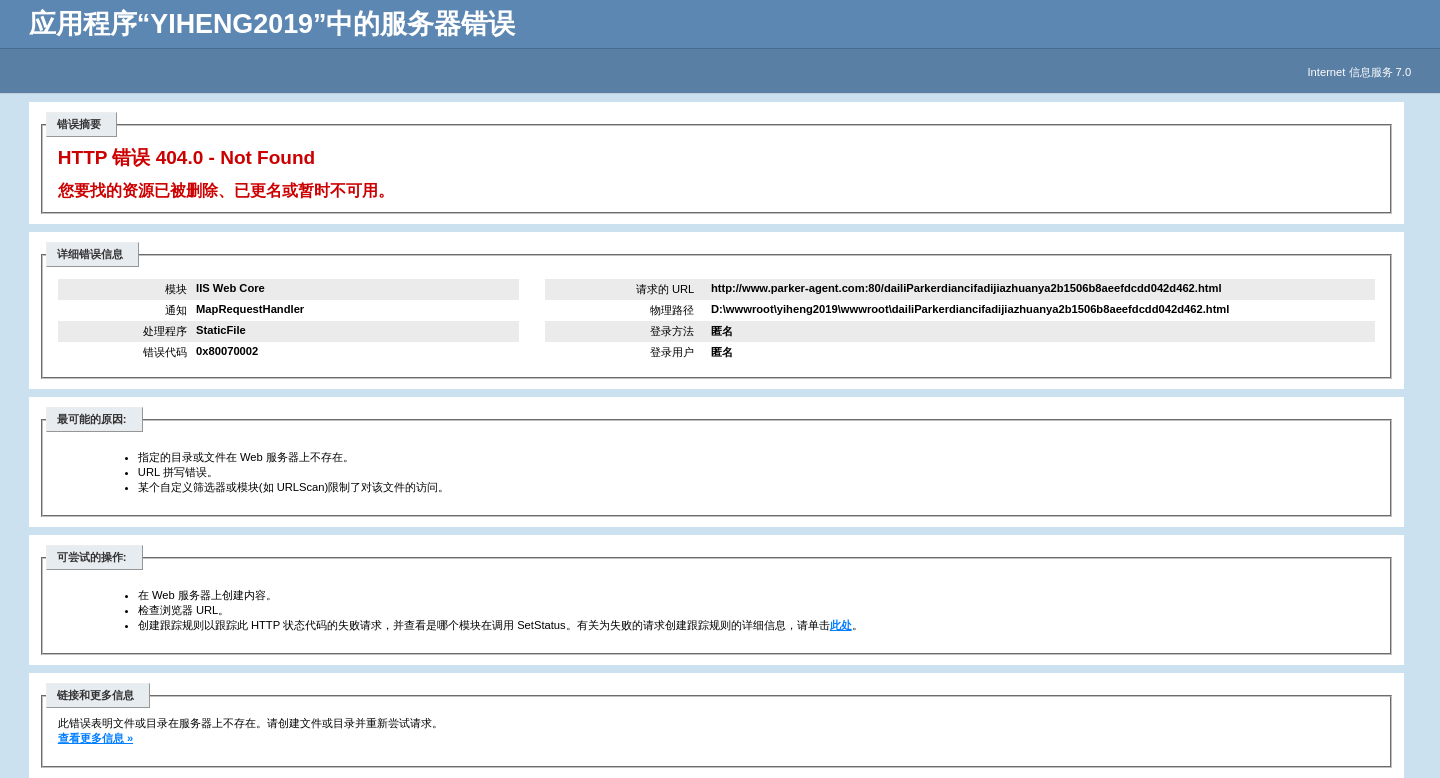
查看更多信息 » (95, 738)
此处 (841, 625)
